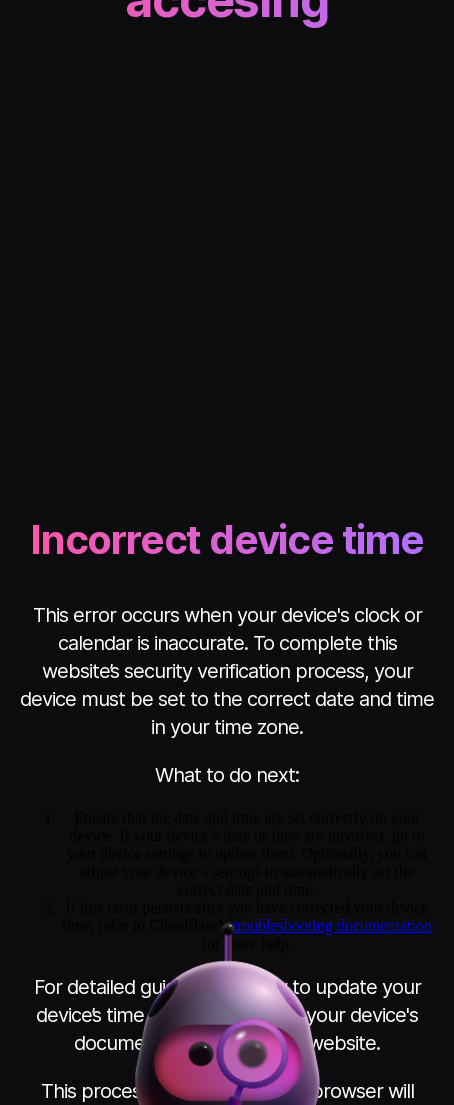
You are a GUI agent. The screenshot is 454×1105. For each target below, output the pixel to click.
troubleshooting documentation (332, 925)
